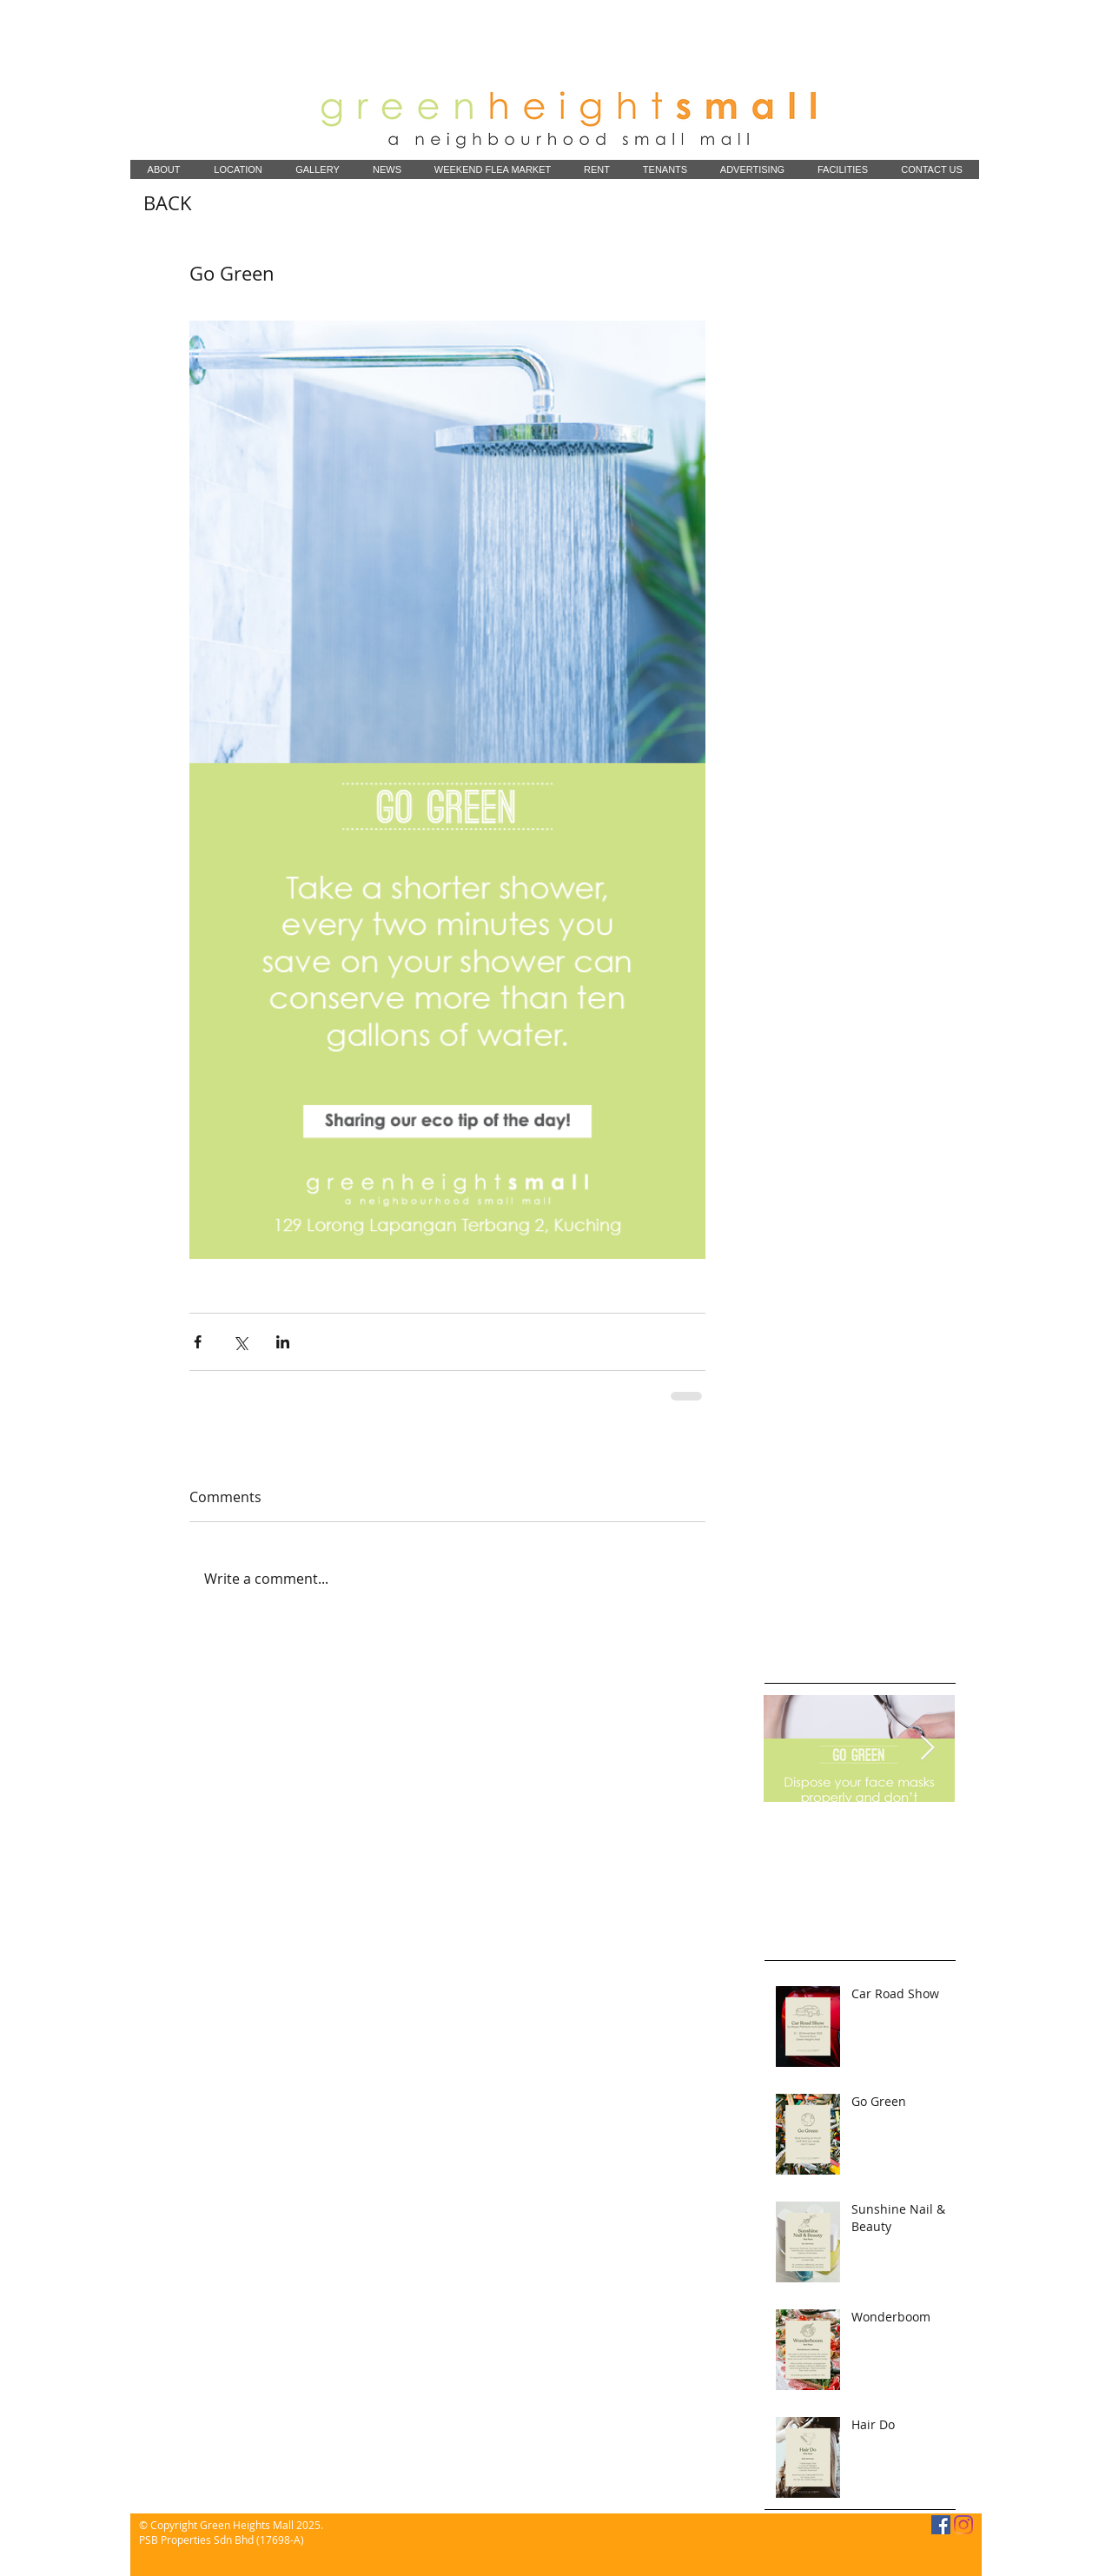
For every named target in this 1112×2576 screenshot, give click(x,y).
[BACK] (167, 203)
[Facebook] (940, 2524)
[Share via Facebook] (197, 1342)
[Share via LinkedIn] (283, 1342)
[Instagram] (963, 2524)
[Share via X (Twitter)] (240, 1342)
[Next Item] (927, 1748)
